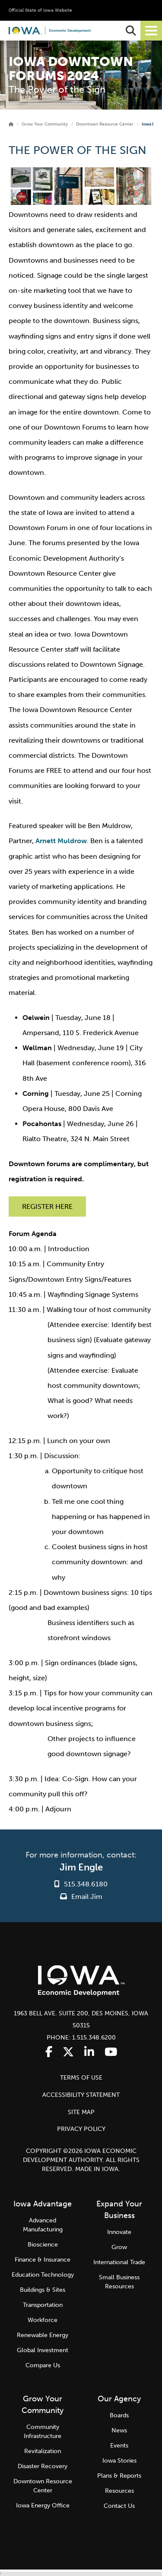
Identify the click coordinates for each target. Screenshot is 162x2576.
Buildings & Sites (42, 2290)
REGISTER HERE (47, 1206)
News (119, 2430)
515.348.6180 (86, 1884)
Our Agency (119, 2398)
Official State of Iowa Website (40, 10)
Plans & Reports (119, 2475)
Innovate (119, 2232)
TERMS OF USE (81, 2077)
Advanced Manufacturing (43, 2225)
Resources (119, 2490)
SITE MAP (81, 2112)
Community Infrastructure (42, 2431)
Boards (119, 2415)
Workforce (42, 2320)
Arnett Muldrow (61, 841)
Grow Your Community (45, 124)
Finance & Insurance (42, 2259)
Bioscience (43, 2244)
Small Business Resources (119, 2282)
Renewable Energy (42, 2335)
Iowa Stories (119, 2460)
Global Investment (42, 2350)
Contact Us (119, 2506)
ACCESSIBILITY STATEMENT (81, 2095)
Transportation (43, 2305)
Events (119, 2445)
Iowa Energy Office (43, 2505)
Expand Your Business (119, 2209)
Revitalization (42, 2451)
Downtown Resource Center (104, 124)
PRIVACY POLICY (81, 2129)
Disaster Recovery (42, 2466)
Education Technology (43, 2274)
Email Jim (81, 1896)
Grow (119, 2247)
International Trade (119, 2262)
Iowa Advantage (42, 2204)
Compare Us (42, 2365)
